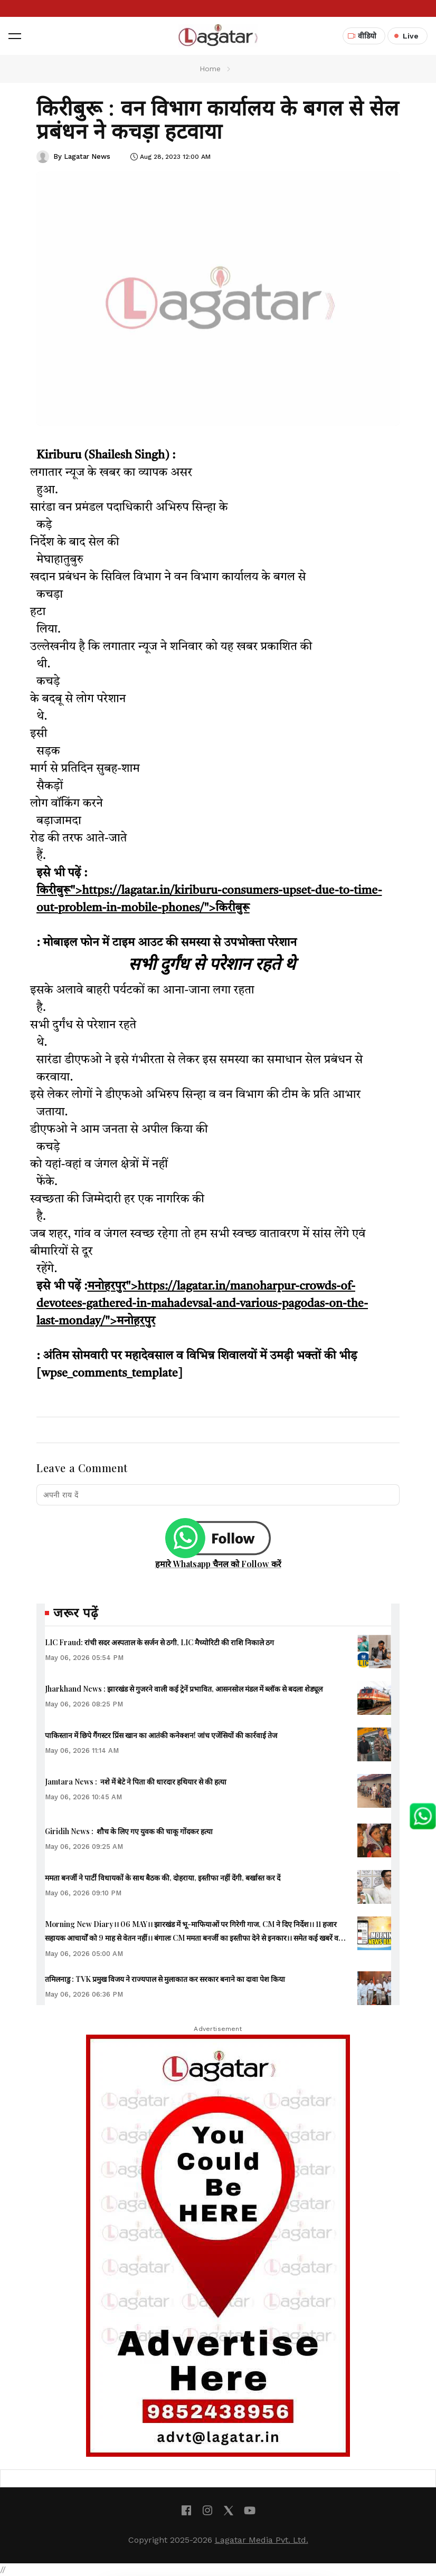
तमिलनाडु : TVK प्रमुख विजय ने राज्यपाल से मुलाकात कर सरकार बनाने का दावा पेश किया (165, 1979)
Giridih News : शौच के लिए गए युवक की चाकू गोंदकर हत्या (129, 1831)
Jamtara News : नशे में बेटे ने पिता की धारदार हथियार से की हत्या (135, 1782)
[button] (14, 36)
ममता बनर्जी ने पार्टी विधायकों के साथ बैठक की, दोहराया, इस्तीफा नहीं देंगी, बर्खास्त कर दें (162, 1878)
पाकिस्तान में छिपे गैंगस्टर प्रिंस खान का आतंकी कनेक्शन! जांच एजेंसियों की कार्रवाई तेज (161, 1735)
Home (210, 68)
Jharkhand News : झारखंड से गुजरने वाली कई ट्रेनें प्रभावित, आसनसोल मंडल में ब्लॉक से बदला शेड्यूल (184, 1689)
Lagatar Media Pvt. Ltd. (261, 2540)
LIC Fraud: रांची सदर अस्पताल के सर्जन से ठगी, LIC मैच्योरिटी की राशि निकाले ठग (159, 1642)
